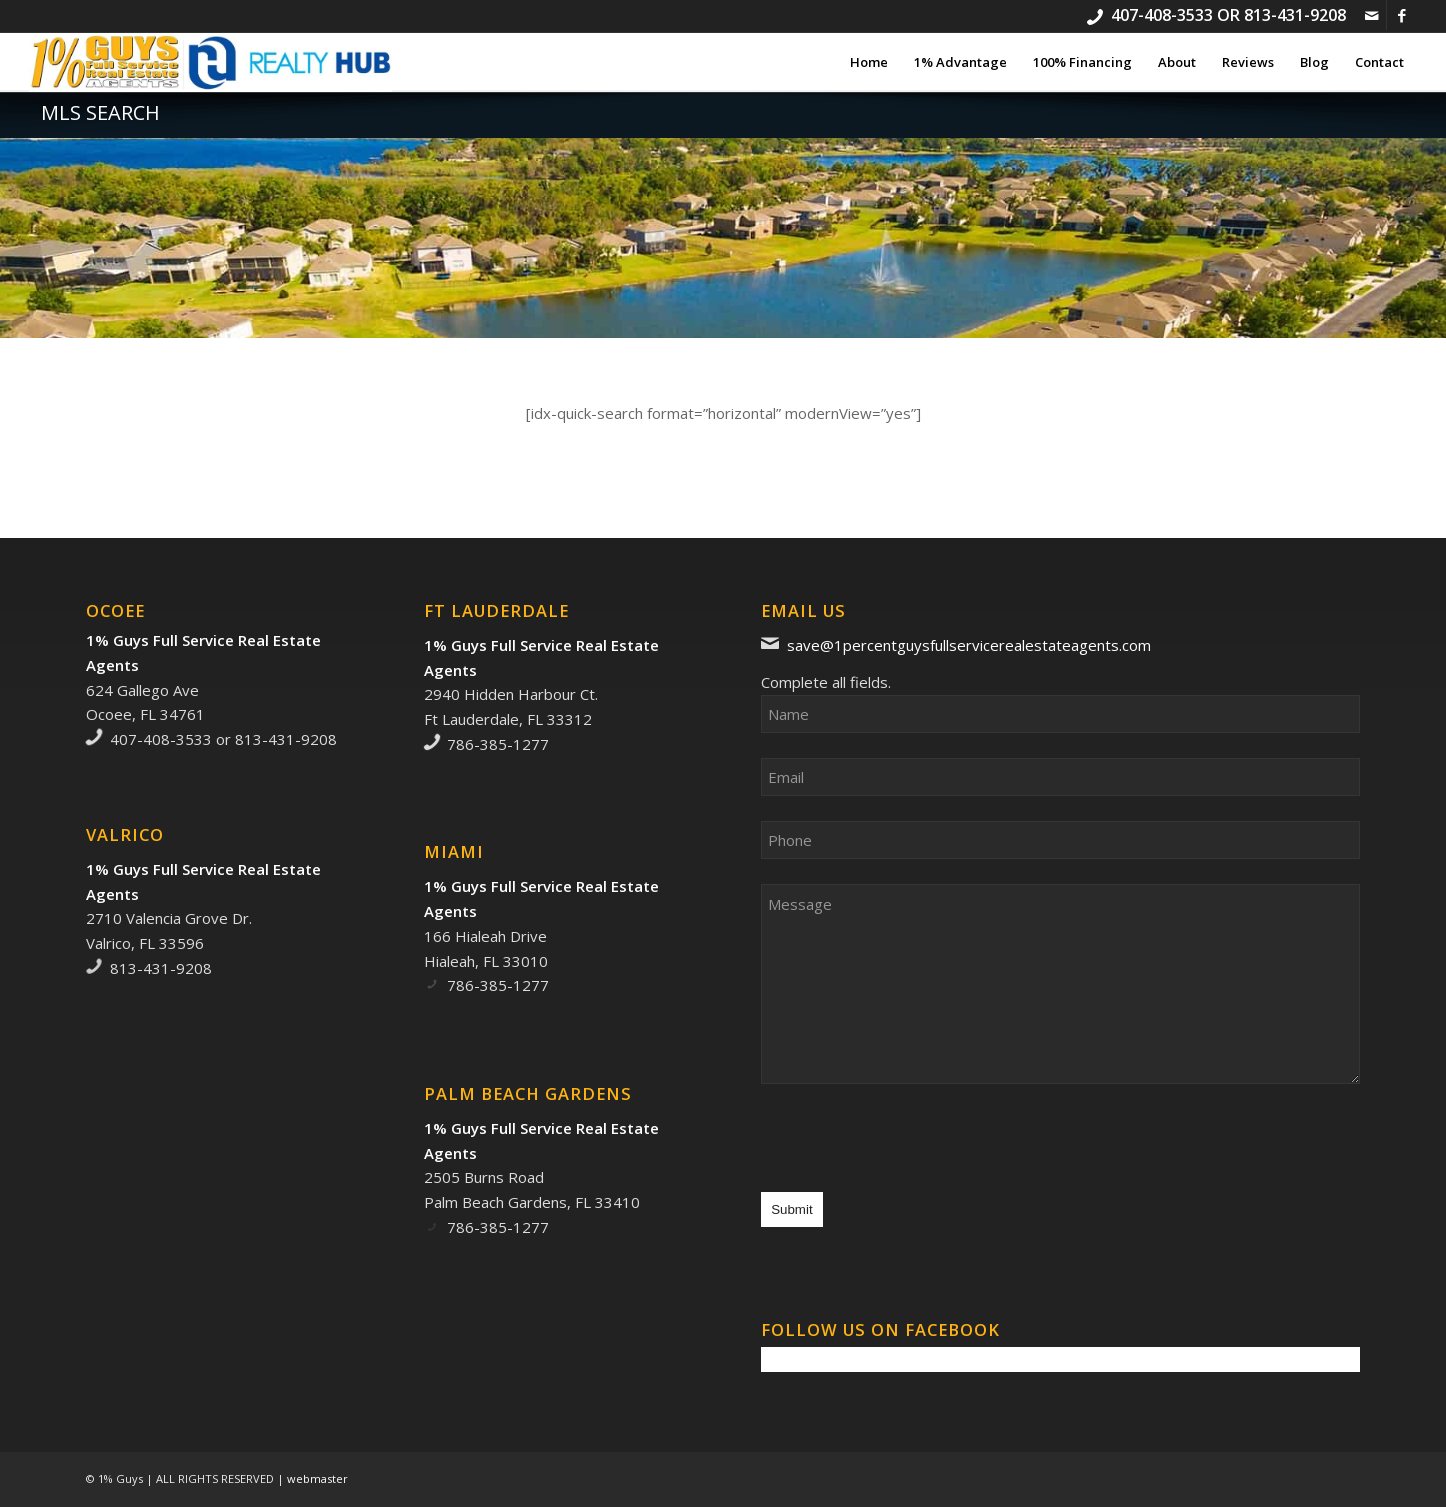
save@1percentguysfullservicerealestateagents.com (969, 645)
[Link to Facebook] (1402, 15)
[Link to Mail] (1371, 15)
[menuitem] (869, 62)
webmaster (317, 1478)
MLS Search (100, 112)
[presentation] (913, 1148)
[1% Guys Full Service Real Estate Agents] (210, 62)
